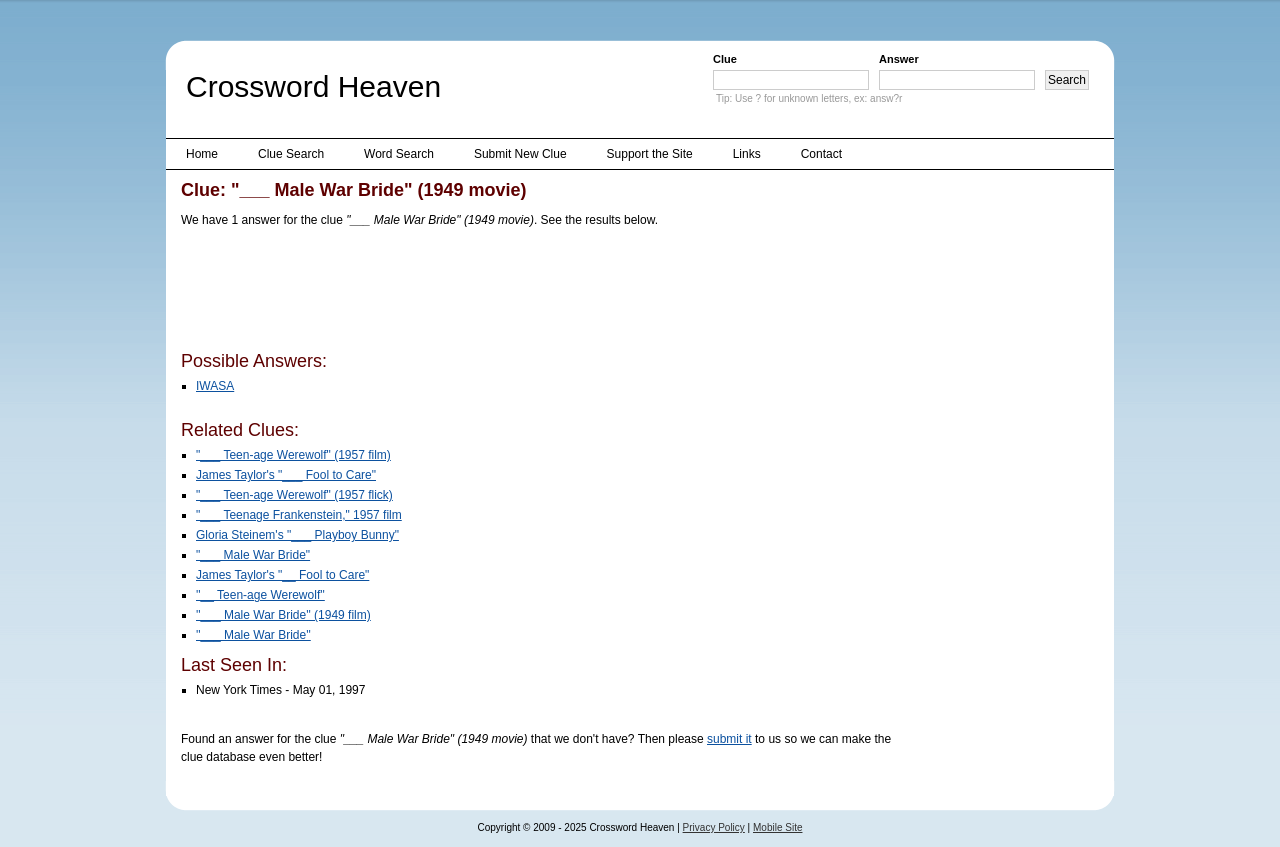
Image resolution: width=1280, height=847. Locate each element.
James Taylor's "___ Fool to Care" (286, 475)
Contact (821, 154)
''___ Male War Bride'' (253, 635)
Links (747, 154)
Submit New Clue (520, 154)
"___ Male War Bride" (253, 555)
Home (202, 154)
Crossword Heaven (313, 86)
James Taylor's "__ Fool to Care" (282, 575)
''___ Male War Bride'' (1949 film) (283, 615)
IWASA (215, 386)
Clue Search (291, 154)
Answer (899, 59)
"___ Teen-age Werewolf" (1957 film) (293, 455)
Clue (725, 59)
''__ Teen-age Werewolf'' (260, 595)
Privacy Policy (714, 827)
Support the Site (650, 154)
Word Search (399, 154)
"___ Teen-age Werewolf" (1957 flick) (294, 495)
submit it (729, 739)
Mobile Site (777, 827)
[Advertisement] (545, 293)
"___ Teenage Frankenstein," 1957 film (299, 515)
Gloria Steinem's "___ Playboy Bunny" (297, 535)
